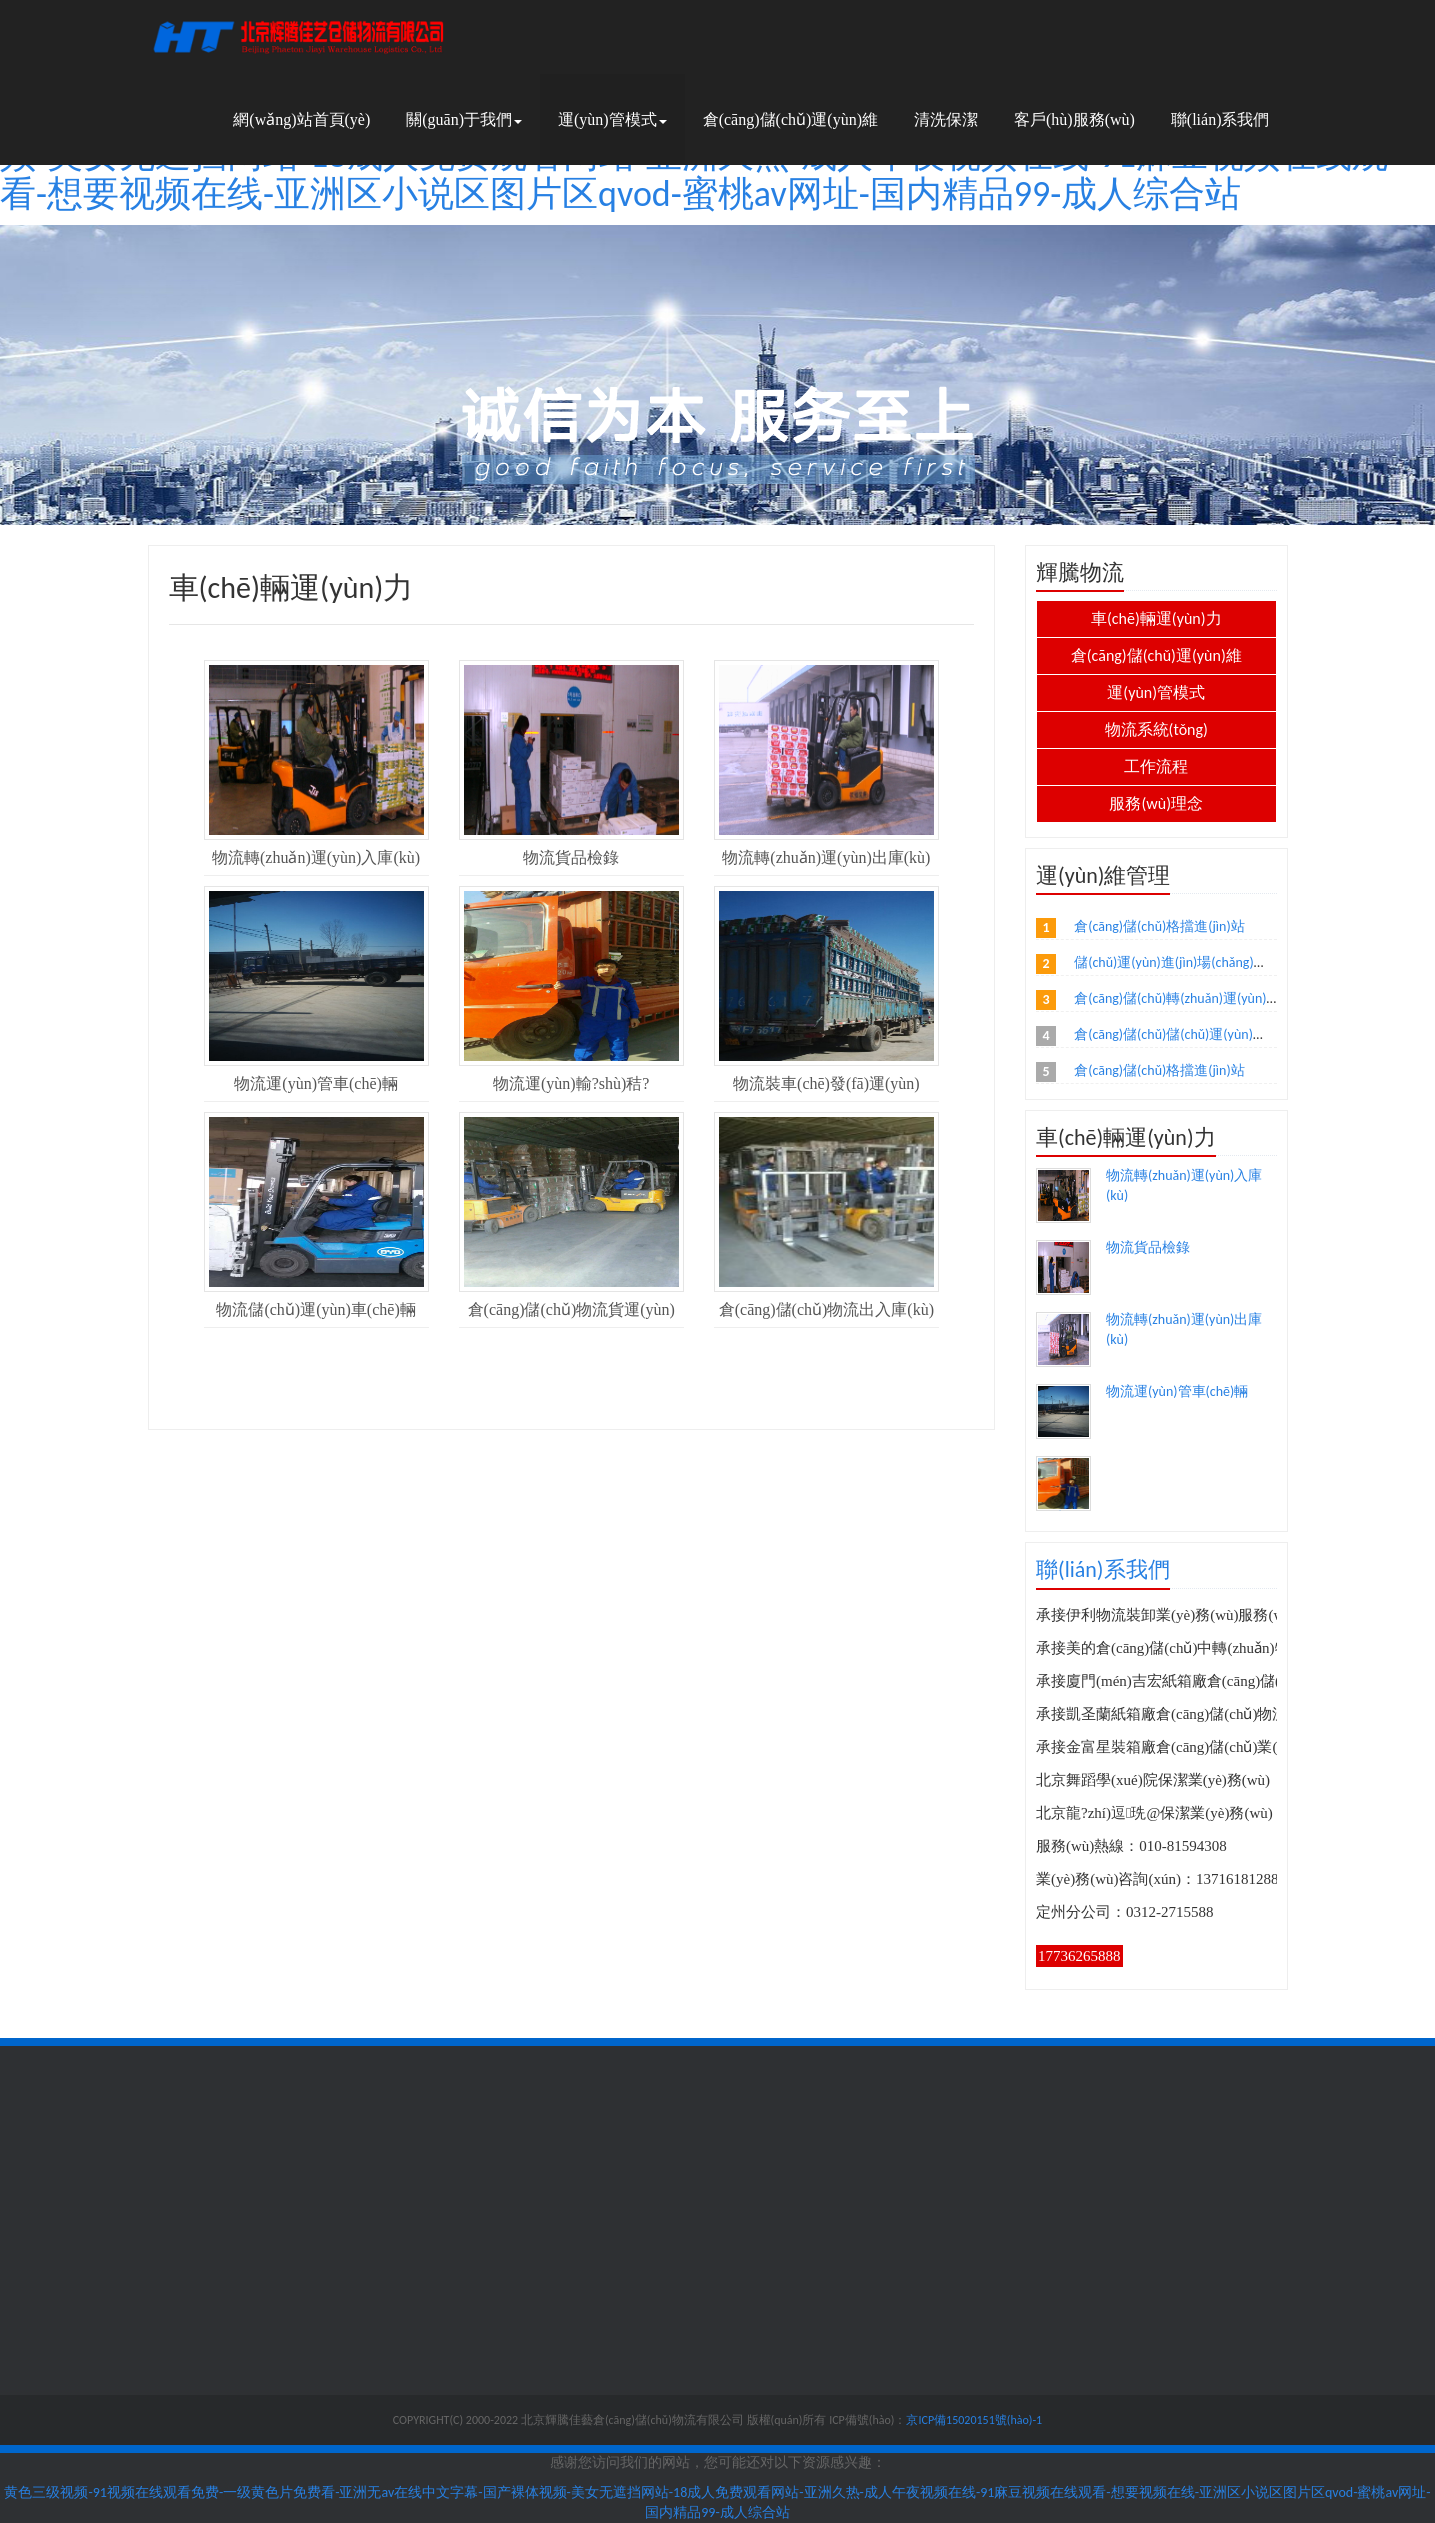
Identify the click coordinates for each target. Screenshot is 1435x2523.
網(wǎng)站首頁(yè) (301, 119)
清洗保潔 (946, 119)
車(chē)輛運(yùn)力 (1156, 618)
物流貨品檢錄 (1148, 1247)
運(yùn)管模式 (612, 119)
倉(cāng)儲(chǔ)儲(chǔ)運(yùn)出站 (1177, 1034)
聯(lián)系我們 (1220, 119)
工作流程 (1156, 766)
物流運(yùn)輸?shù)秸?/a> (1064, 1484)
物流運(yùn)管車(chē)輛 (1177, 1391)
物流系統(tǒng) (1156, 729)
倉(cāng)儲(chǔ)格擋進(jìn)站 (1159, 926)
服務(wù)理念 (1156, 803)
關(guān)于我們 (464, 119)
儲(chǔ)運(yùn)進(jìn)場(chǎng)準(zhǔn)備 (1196, 962)
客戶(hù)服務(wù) (1074, 119)
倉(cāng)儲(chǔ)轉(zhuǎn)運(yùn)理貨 (1184, 998)
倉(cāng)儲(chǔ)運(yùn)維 (790, 119)
